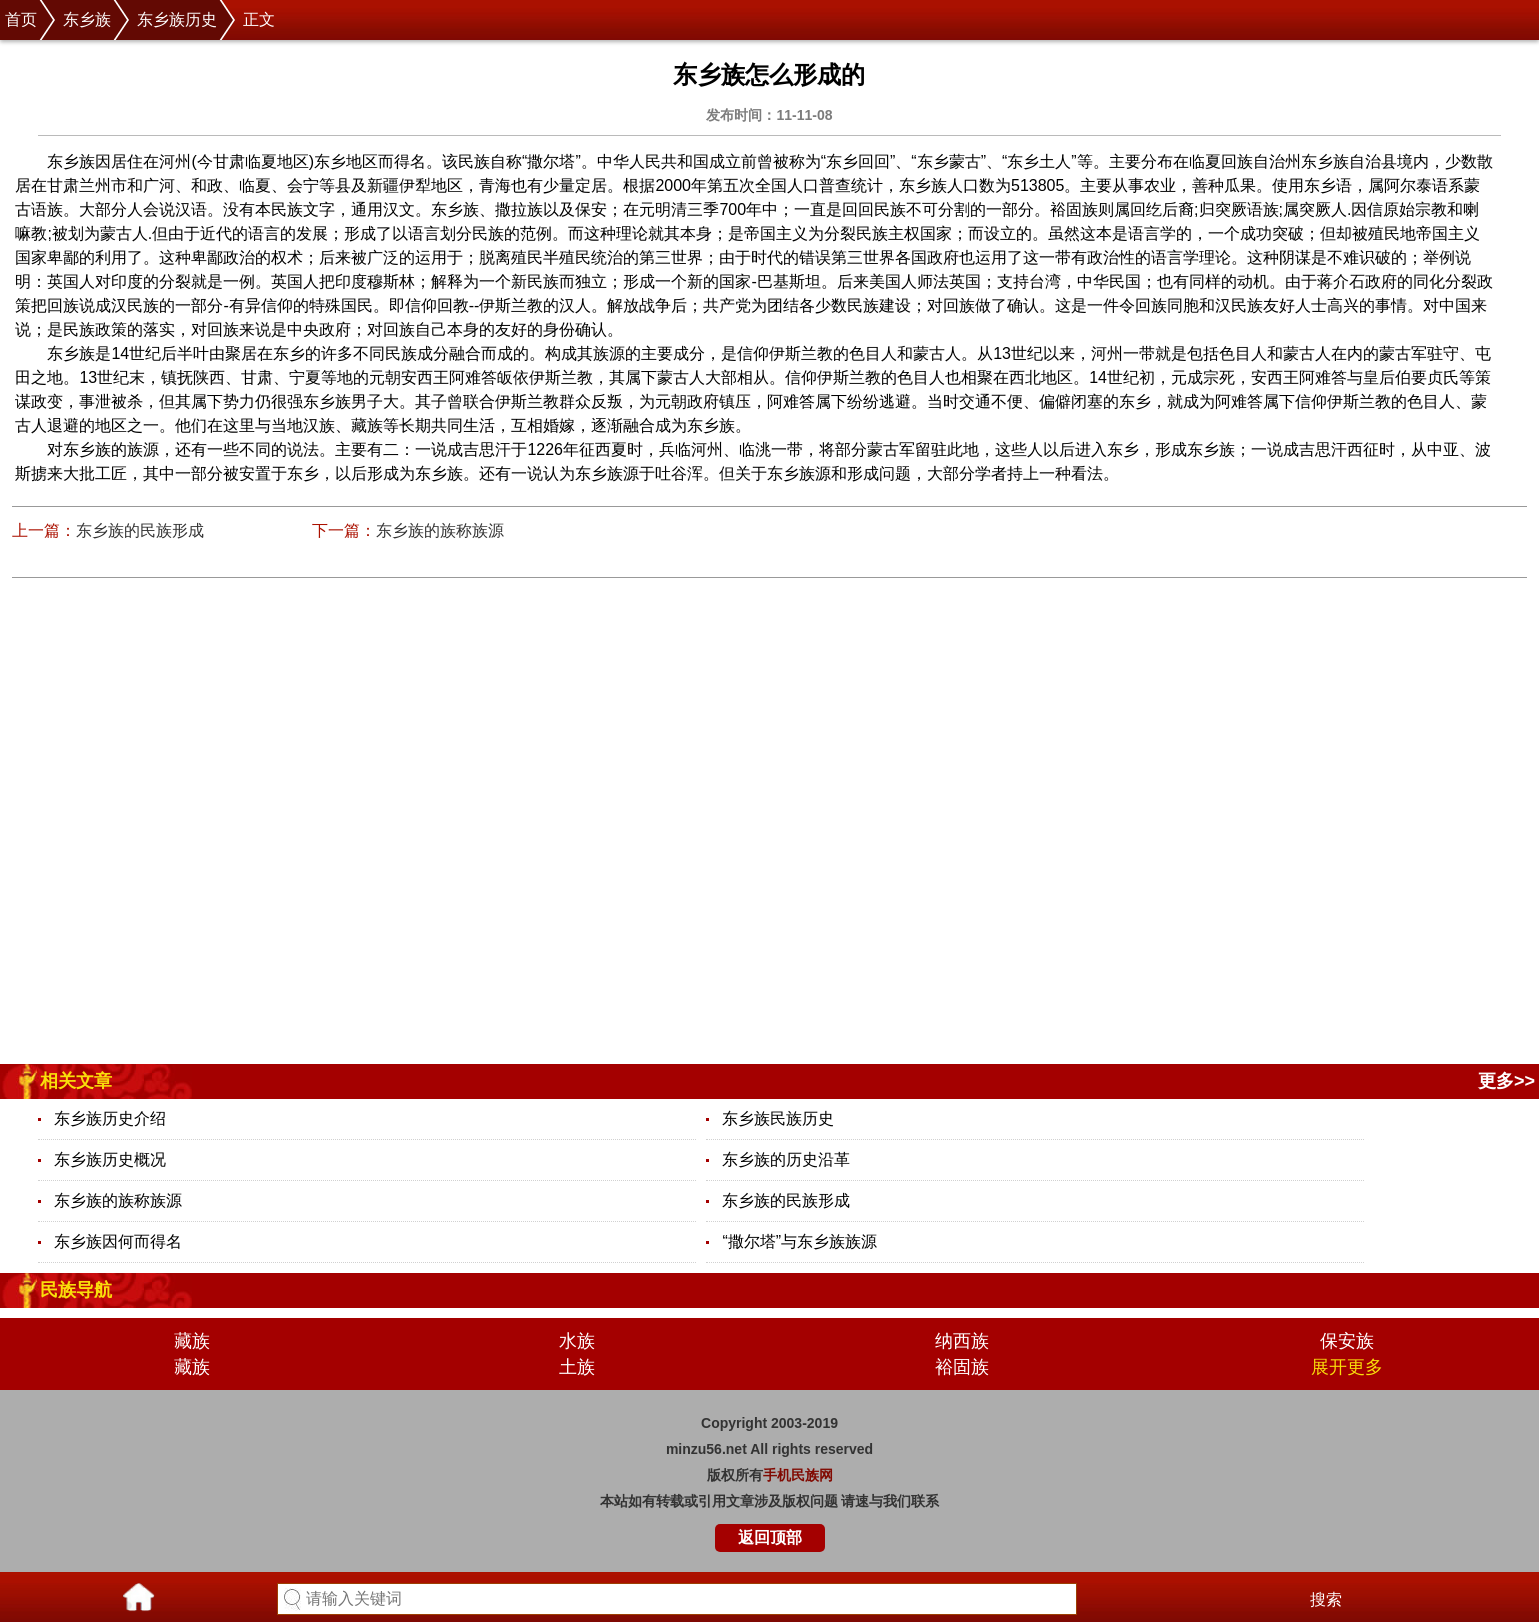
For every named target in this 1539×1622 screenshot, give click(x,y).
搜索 (1326, 1599)
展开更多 (1347, 1367)
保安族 (1347, 1341)
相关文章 (76, 1081)
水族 (577, 1341)
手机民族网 (798, 1475)
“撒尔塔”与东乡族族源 (799, 1241)
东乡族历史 (177, 19)
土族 (577, 1367)
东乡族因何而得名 (118, 1241)
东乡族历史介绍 (110, 1118)
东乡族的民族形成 (140, 530)
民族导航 (76, 1290)
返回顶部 (770, 1537)
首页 (21, 19)
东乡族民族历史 (778, 1118)
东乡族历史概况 (110, 1159)
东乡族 (87, 19)
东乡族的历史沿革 (786, 1159)
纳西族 (962, 1341)
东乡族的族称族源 (440, 530)
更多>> (1506, 1081)
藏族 (192, 1341)
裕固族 (962, 1367)
